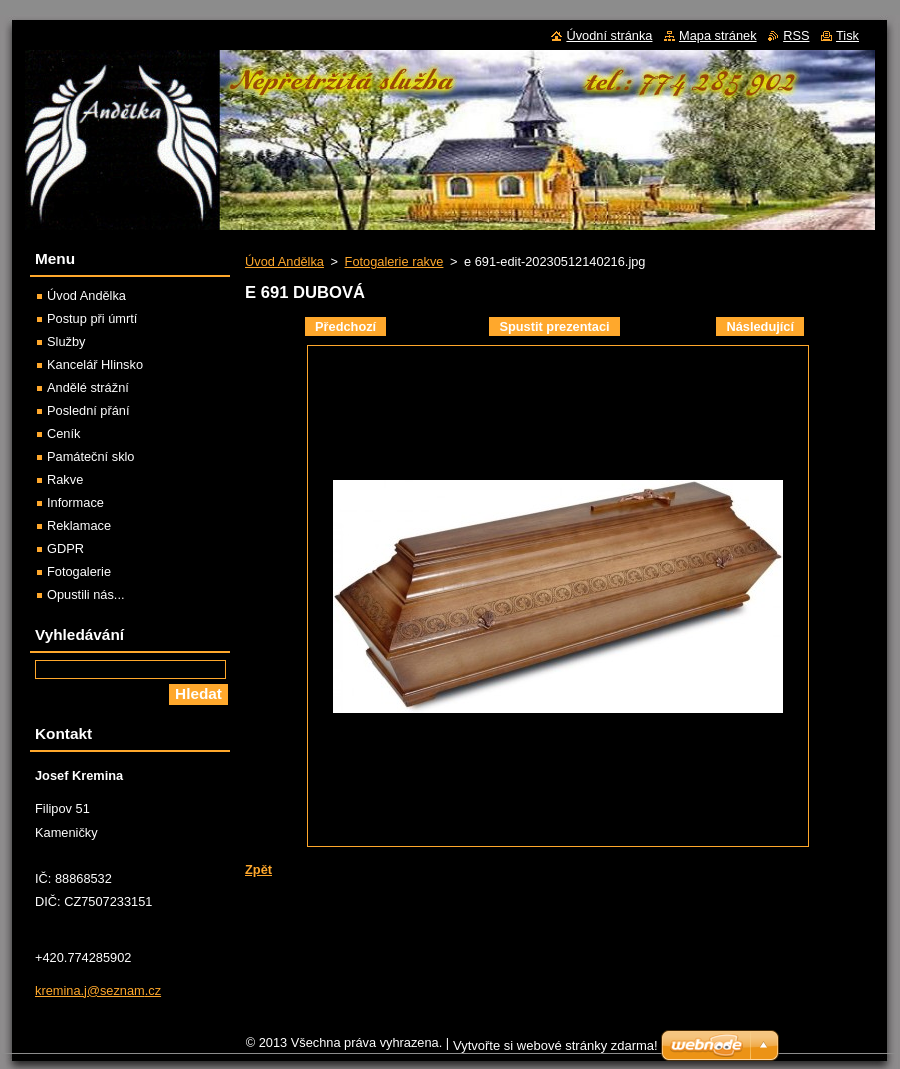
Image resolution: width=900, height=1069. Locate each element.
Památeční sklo (91, 456)
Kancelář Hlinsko (95, 364)
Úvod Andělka (284, 261)
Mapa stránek (718, 35)
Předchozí (345, 326)
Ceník (63, 433)
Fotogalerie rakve (394, 261)
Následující (760, 326)
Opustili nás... (86, 594)
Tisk (847, 35)
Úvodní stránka (609, 35)
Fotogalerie (79, 571)
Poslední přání (88, 410)
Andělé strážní (88, 387)
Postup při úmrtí (92, 318)
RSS (796, 35)
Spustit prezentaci (554, 326)
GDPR (65, 548)
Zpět (258, 869)
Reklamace (79, 525)
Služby (66, 341)
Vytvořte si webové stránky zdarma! (555, 1045)
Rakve (65, 479)
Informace (75, 502)
